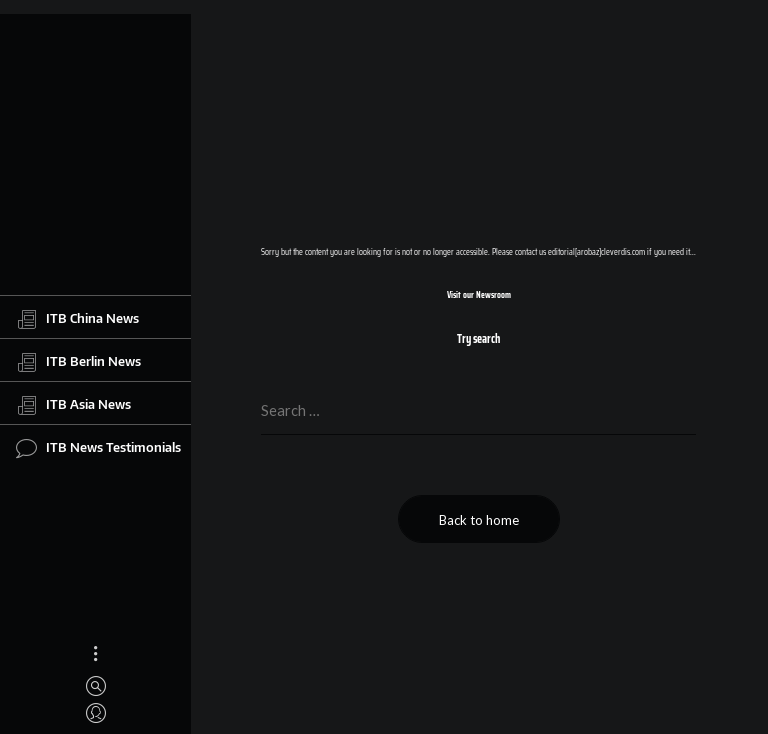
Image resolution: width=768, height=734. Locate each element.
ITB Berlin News (78, 362)
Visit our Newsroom (479, 295)
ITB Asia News (73, 405)
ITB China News (77, 319)
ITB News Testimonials (98, 448)
